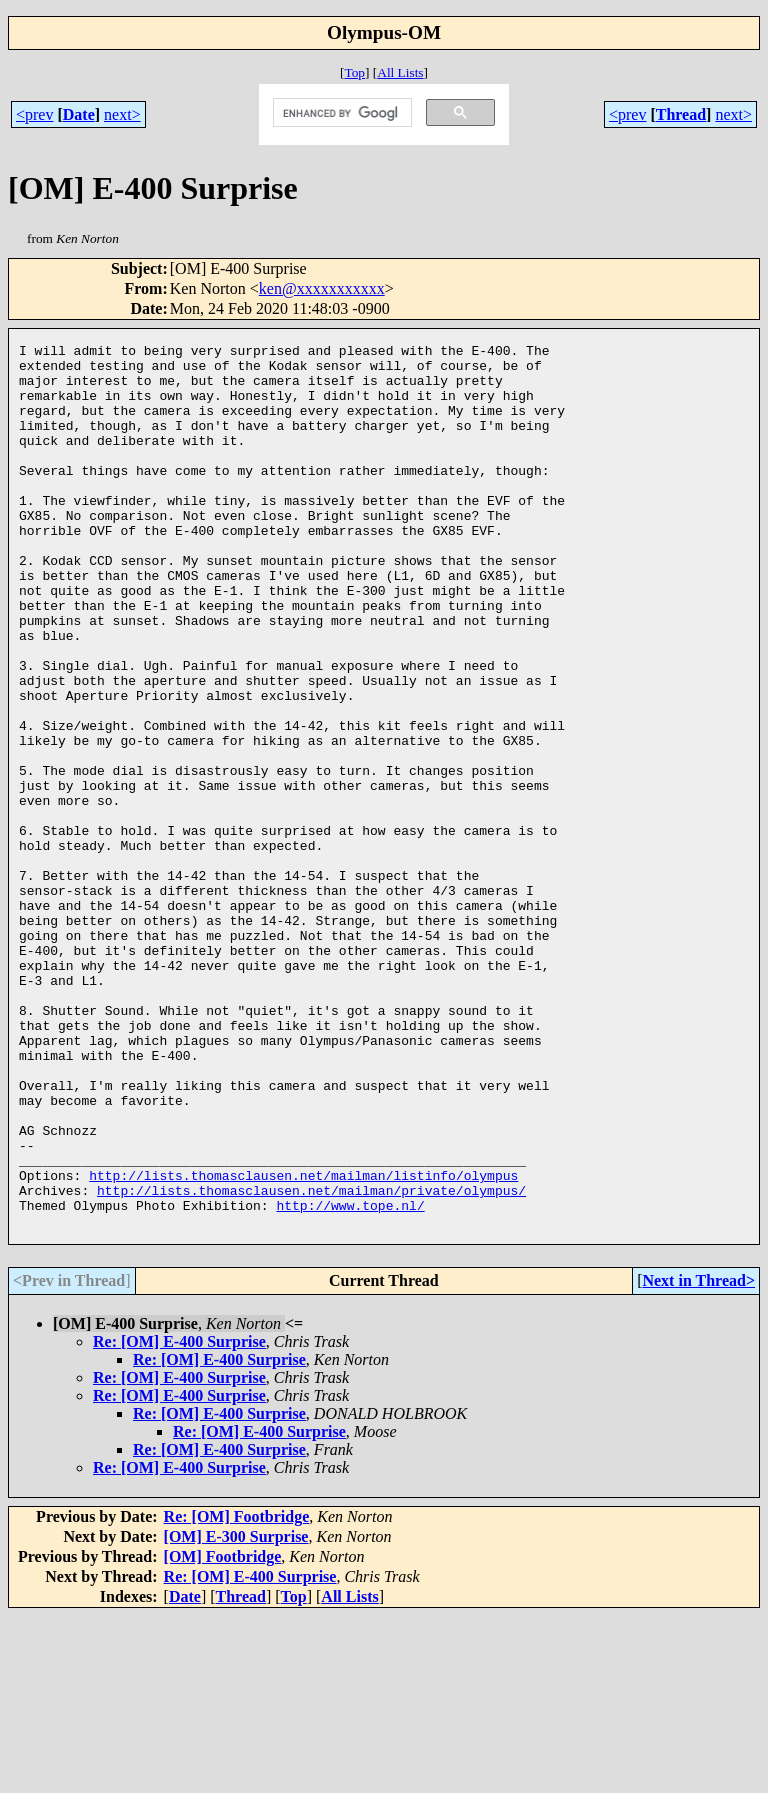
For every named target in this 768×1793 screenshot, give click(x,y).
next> (122, 114)
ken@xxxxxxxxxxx (322, 288)
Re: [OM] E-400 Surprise (179, 1518)
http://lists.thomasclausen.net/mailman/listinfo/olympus (303, 1343)
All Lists (400, 72)
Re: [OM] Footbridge (237, 1693)
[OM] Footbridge (223, 1733)
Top (354, 72)
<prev (34, 114)
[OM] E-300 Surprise (236, 1713)
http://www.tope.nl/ (350, 1379)
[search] (341, 113)
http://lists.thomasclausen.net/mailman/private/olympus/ (311, 1361)
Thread (681, 114)
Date (79, 114)
